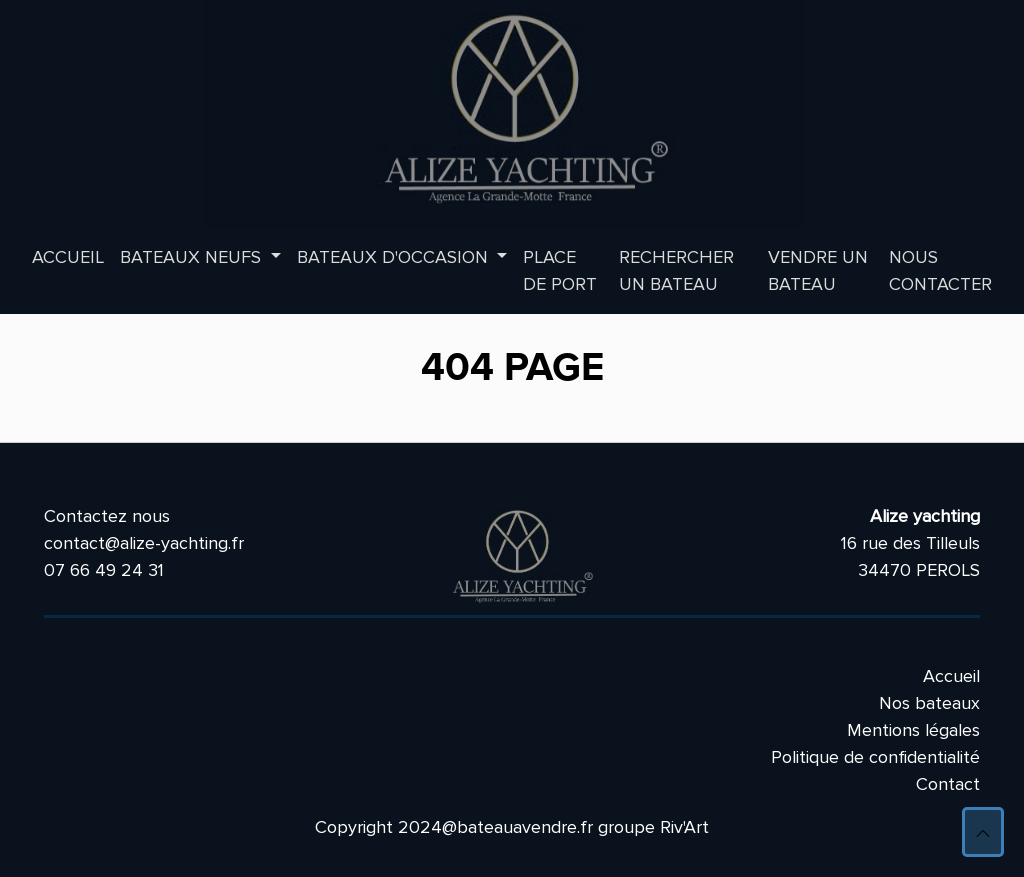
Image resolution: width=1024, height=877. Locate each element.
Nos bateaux (929, 703)
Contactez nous (107, 516)
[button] (983, 832)
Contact (948, 784)
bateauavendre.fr (525, 827)
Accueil (68, 257)
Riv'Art (684, 827)
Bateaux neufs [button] (193, 257)
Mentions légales (913, 730)
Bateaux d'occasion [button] (395, 257)
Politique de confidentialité (875, 757)
